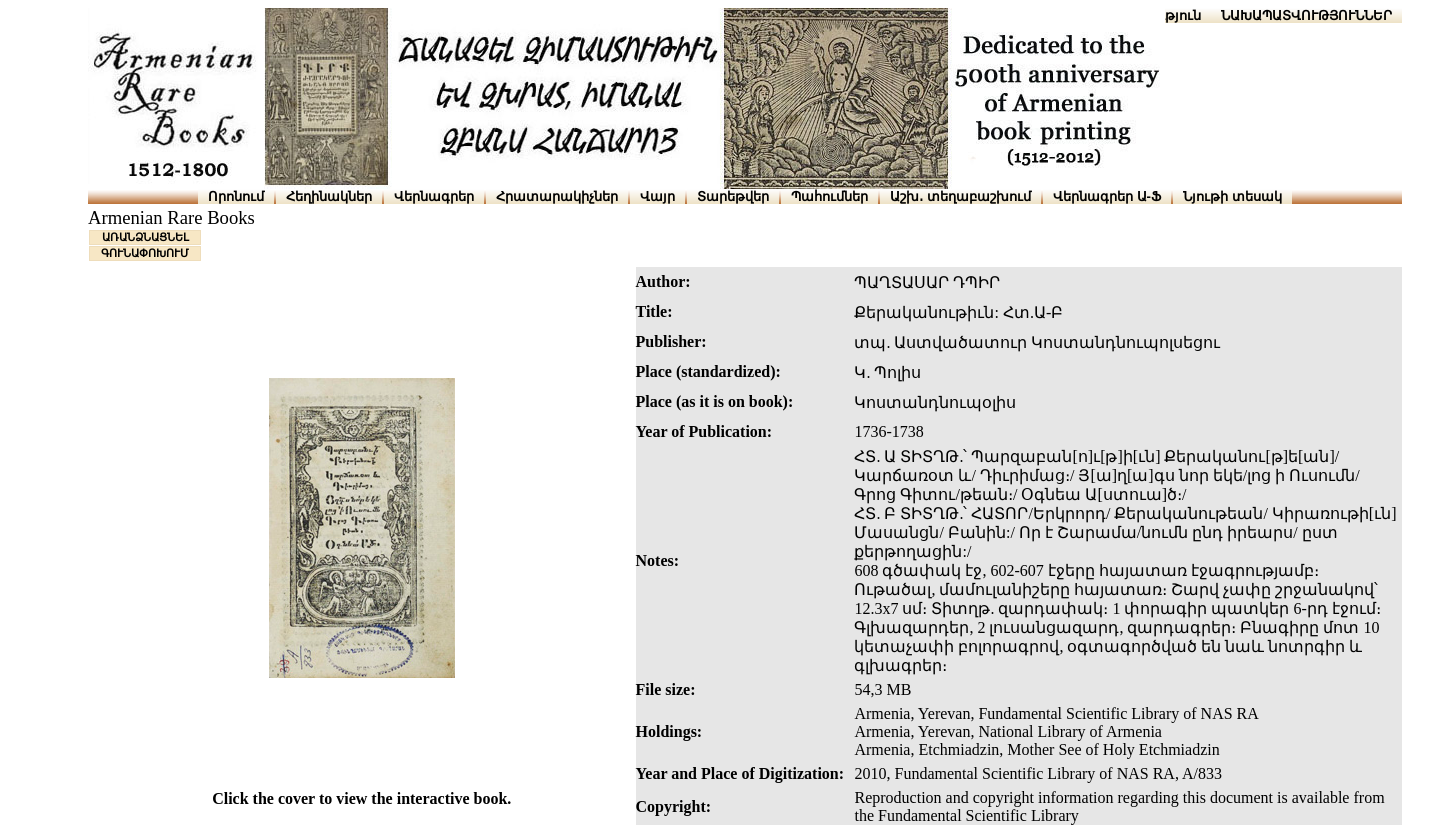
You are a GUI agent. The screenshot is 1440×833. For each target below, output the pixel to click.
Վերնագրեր (434, 196)
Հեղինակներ (329, 196)
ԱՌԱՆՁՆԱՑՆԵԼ (145, 237)
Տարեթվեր (733, 196)
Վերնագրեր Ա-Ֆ (1107, 196)
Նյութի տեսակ (1232, 196)
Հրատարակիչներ (557, 196)
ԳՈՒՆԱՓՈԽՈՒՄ (145, 253)
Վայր (657, 196)
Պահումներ (829, 196)
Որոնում (236, 196)
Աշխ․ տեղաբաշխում (960, 196)
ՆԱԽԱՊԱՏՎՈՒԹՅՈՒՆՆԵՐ (1306, 15)
